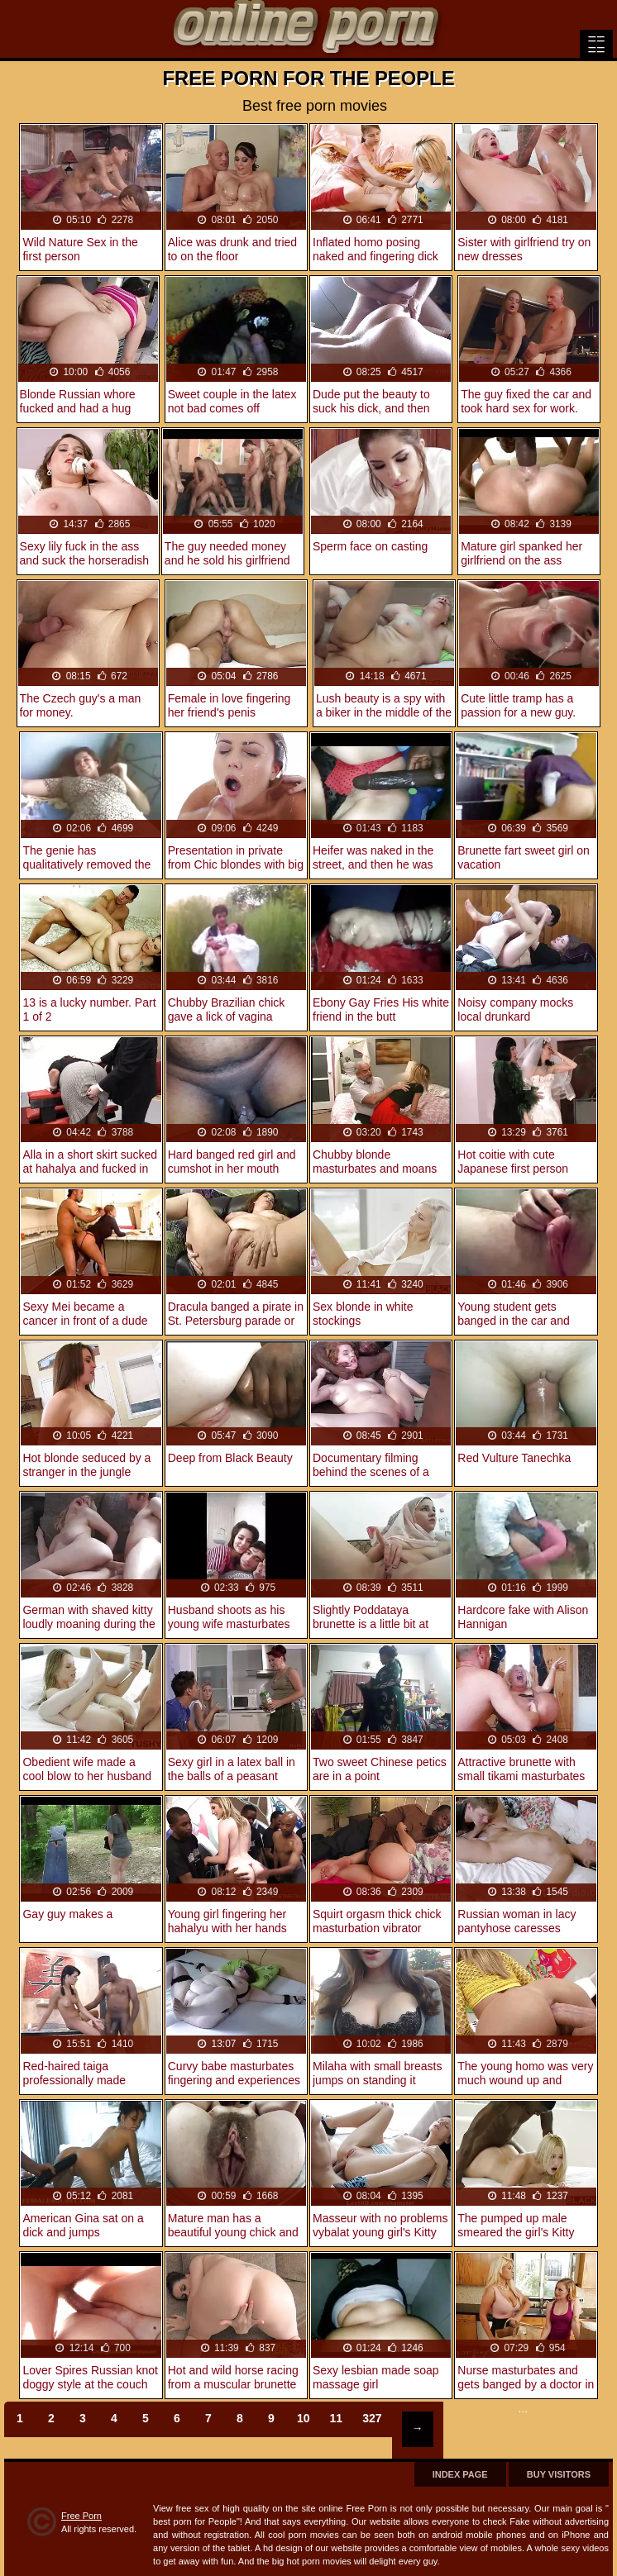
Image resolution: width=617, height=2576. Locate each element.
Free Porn (81, 2516)
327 (371, 2418)
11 (336, 2418)
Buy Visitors (559, 2474)
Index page (460, 2474)
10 (303, 2418)
